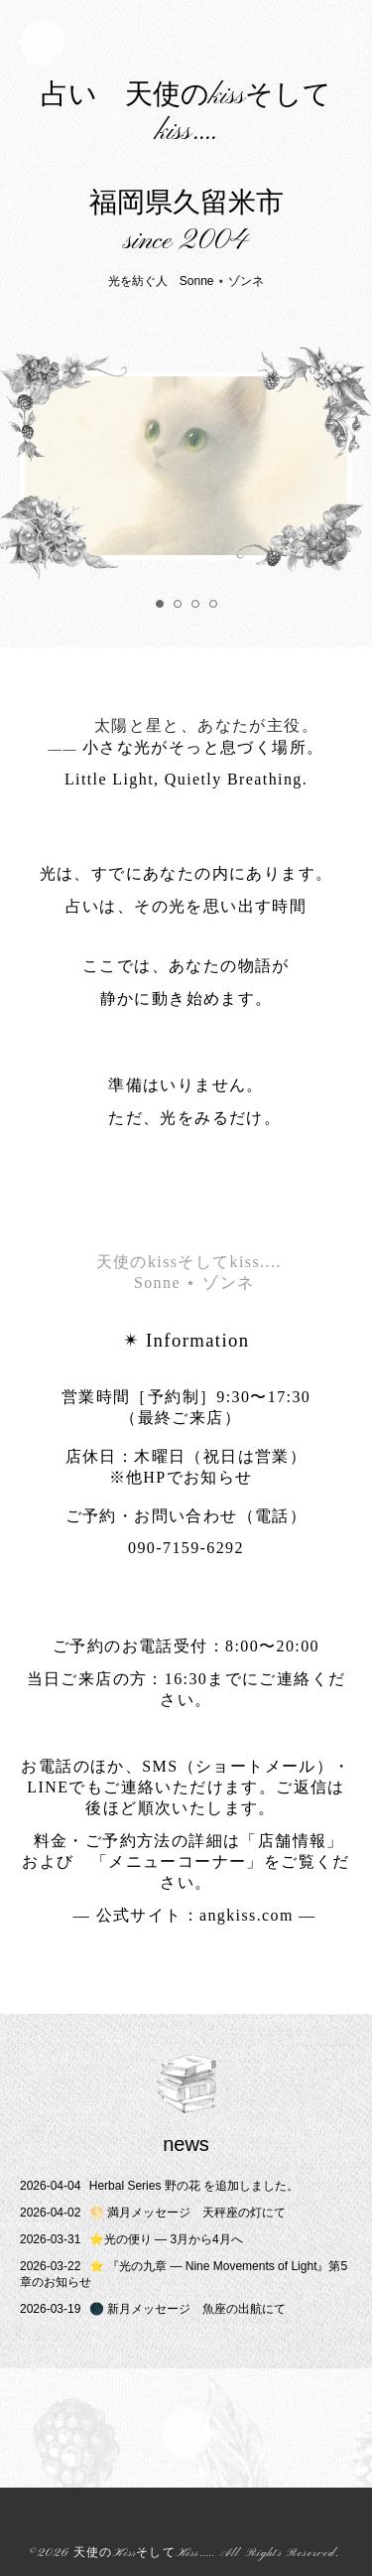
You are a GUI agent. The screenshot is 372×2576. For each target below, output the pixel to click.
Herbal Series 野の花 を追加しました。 (159, 2186)
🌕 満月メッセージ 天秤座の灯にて (153, 2212)
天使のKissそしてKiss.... (143, 2553)
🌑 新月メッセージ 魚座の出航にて (153, 2309)
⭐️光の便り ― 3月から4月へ (131, 2239)
